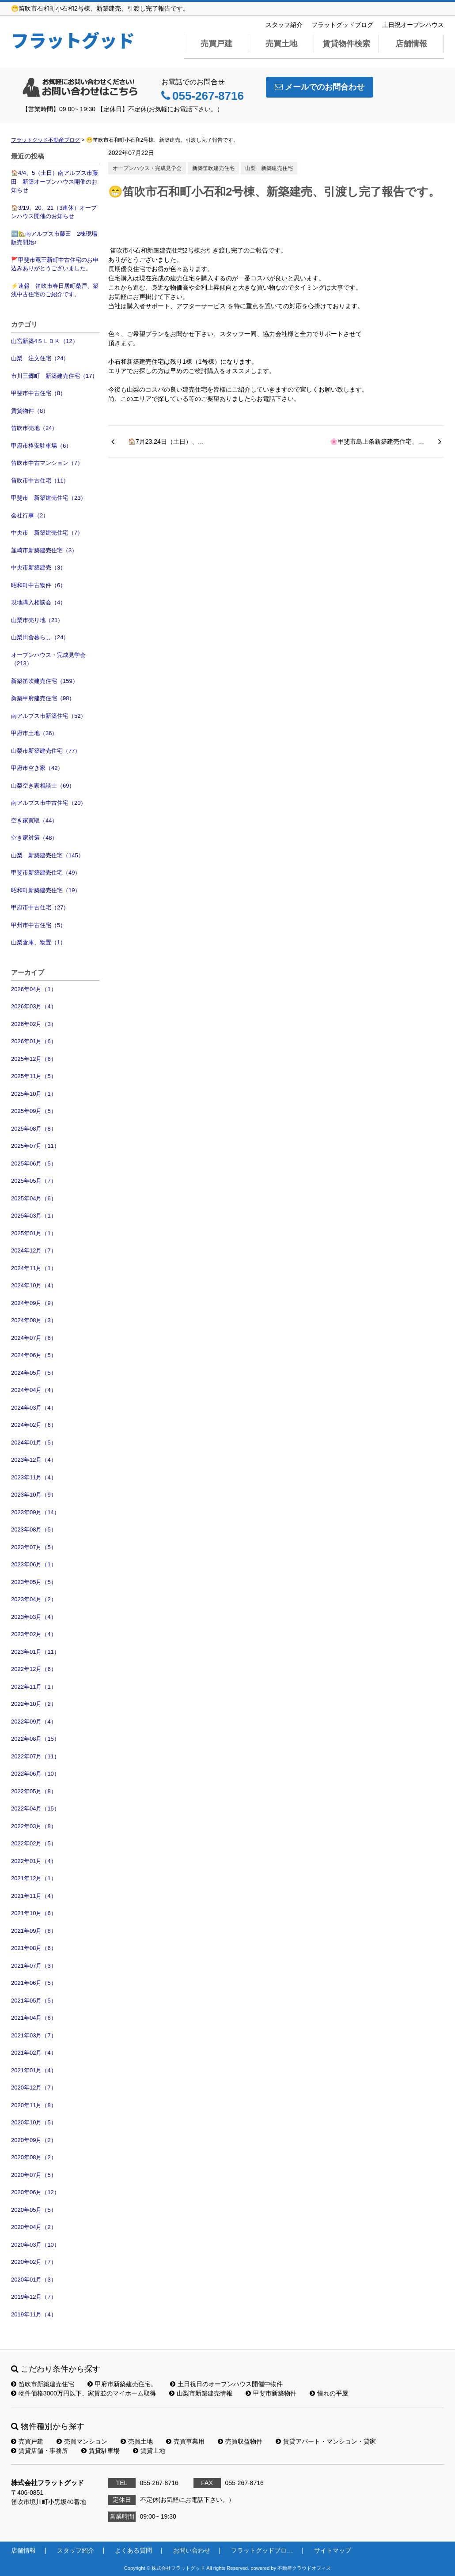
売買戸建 (216, 43)
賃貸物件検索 (346, 43)
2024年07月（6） (34, 1338)
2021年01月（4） (34, 2070)
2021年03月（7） (34, 2035)
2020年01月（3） (34, 2279)
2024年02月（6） (34, 1425)
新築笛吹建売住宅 (213, 168)
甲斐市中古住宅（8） (38, 393)
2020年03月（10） (35, 2244)
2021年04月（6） (34, 2017)
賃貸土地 (149, 2450)
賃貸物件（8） (30, 410)
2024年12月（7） (34, 1250)
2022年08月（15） (35, 1738)
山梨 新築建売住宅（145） (47, 855)
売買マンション (82, 2441)
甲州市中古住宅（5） (38, 925)
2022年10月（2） (34, 1704)
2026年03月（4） (34, 1006)
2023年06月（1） (34, 1564)
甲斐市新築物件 (271, 2393)
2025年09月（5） (34, 1111)
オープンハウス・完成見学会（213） (48, 659)
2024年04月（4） (34, 1390)
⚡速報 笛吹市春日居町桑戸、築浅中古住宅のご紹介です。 (55, 290)
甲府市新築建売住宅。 (122, 2383)
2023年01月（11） (35, 1651)
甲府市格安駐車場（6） (41, 445)
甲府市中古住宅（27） (40, 907)
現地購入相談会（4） (38, 602)
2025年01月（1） (34, 1233)
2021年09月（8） (34, 1930)
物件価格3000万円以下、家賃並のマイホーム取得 (83, 2393)
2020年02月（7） (34, 2262)
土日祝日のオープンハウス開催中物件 (226, 2383)
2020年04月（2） (34, 2227)
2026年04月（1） (34, 989)
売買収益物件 (240, 2441)
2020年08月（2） (34, 2157)
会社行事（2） (30, 515)
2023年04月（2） (34, 1599)
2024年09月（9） (34, 1303)
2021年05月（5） (34, 2000)
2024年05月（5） (34, 1372)
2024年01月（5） (34, 1442)
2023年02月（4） (34, 1634)
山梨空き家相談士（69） (43, 785)
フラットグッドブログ (342, 24)
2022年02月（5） (34, 1843)
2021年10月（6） (34, 1913)
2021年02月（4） (34, 2052)
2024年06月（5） (34, 1355)
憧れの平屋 (329, 2393)
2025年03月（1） (34, 1215)
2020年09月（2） (34, 2140)
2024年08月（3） (34, 1320)
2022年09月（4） (34, 1721)
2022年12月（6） (34, 1669)
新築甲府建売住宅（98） (43, 698)
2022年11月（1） (34, 1686)
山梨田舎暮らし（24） (40, 637)
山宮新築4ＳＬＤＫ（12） (44, 341)
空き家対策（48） (34, 837)
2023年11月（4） (34, 1477)
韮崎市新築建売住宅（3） (44, 550)
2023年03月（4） (34, 1617)
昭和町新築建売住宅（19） (45, 890)
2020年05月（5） (34, 2209)
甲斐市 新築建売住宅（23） (48, 497)
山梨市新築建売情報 (200, 2393)
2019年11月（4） (34, 2314)
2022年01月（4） (34, 1861)
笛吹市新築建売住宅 (42, 2383)
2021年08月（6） (34, 1948)
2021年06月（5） (34, 1983)
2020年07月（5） (34, 2175)
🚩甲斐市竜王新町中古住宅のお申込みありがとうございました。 (55, 264)
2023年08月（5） (34, 1529)
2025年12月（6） (34, 1059)
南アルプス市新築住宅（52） (48, 716)
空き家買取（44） (34, 820)
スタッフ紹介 (284, 24)
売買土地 (281, 43)
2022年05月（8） (34, 1791)
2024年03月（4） (34, 1407)
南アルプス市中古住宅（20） (48, 803)
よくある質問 (133, 2550)
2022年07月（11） (35, 1756)
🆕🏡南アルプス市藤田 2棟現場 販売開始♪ (55, 238)
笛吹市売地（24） (34, 428)
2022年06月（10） (35, 1773)
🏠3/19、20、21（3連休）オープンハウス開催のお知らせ (54, 212)
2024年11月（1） (34, 1268)
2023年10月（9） (34, 1494)
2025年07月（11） (35, 1146)
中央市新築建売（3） (38, 567)
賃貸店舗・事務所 (39, 2450)
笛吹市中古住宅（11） (40, 480)
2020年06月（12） (35, 2192)
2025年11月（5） (34, 1076)
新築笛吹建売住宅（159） (44, 681)
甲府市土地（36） (34, 733)
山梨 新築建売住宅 (269, 168)
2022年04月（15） (35, 1808)
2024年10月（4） (34, 1285)
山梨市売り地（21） (37, 620)
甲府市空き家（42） (37, 768)
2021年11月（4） (34, 1896)
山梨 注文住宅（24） (40, 358)
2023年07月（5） (34, 1547)
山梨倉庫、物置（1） (38, 942)
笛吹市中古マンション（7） (47, 463)
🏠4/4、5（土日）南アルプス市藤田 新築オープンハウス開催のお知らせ (54, 181)
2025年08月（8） (34, 1128)
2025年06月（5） (34, 1163)
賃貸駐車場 (100, 2450)
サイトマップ (332, 2550)
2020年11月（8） (34, 2105)
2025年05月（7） (34, 1180)
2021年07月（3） (34, 1965)
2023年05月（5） (34, 1582)
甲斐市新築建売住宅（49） (45, 872)
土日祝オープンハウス (413, 24)
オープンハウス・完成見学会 (147, 168)
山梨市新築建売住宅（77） (45, 750)
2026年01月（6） (34, 1041)
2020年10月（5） (34, 2122)
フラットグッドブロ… (262, 2550)
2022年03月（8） (34, 1826)
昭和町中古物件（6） (38, 585)
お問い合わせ (191, 2550)
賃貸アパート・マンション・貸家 (326, 2441)
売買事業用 (185, 2441)
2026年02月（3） (34, 1024)
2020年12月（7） (34, 2087)
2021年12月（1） (34, 1878)
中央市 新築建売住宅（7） (47, 532)
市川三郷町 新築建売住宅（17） (54, 376)
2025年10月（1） (34, 1093)
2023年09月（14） (35, 1512)
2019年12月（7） (34, 2296)
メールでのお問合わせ (319, 87)
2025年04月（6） (34, 1198)
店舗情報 (411, 43)
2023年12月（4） (34, 1459)
